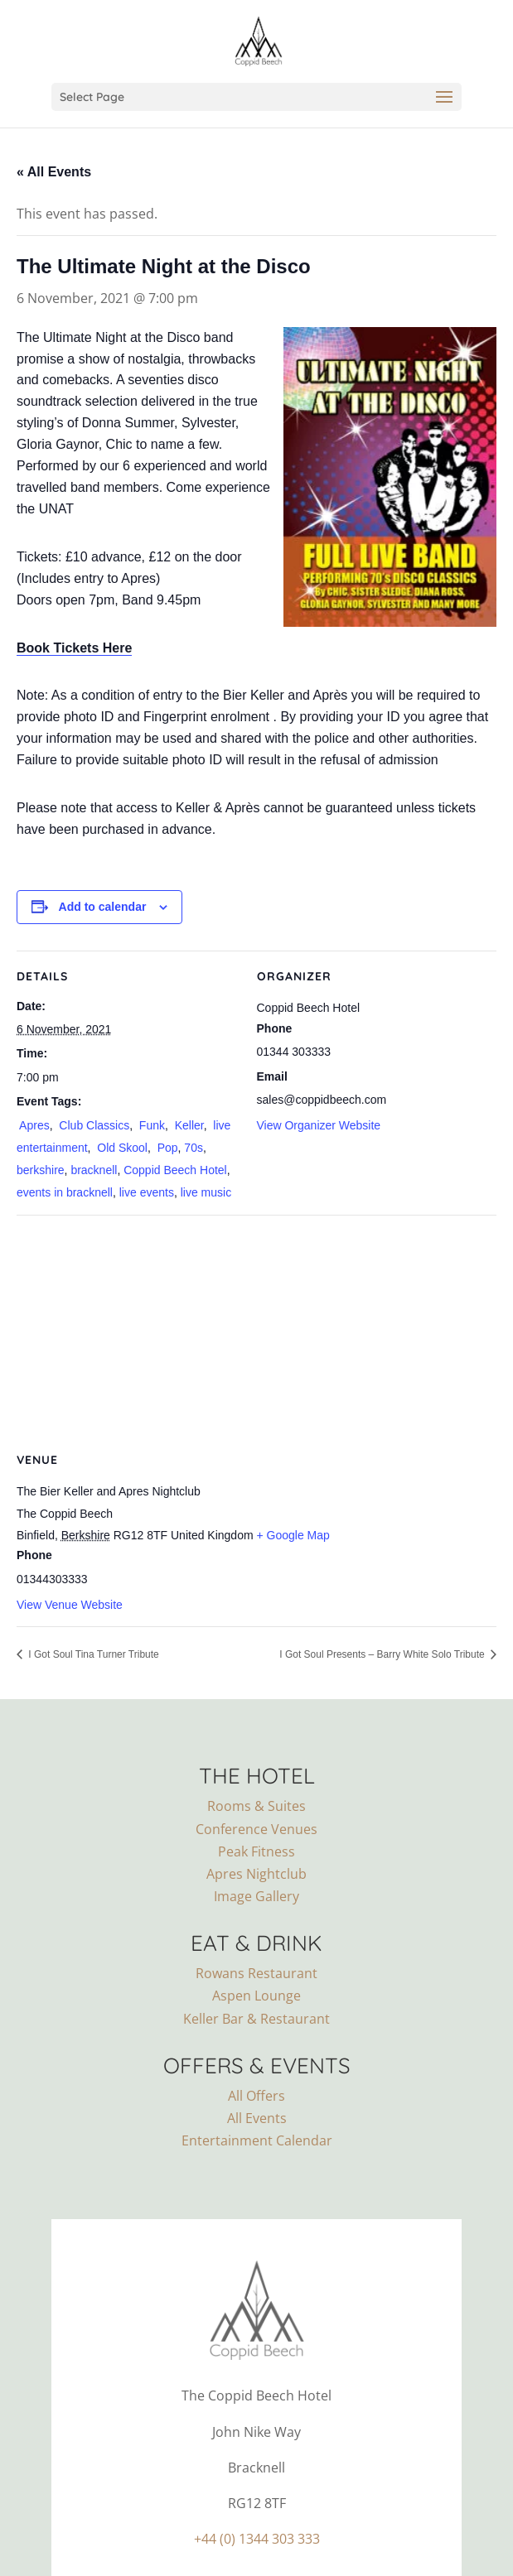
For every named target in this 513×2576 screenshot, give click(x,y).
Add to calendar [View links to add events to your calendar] (103, 906)
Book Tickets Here (74, 648)
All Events (257, 2118)
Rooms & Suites (256, 1806)
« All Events (54, 172)
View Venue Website (70, 1604)
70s (193, 1147)
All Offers (256, 2096)
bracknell (93, 1170)
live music (206, 1192)
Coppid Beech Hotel (175, 1170)
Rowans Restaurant (256, 1973)
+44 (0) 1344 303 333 (257, 2539)
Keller (188, 1125)
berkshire (41, 1170)
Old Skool (121, 1147)
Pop (166, 1147)
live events (146, 1192)
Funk (150, 1125)
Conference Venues (256, 1829)
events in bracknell (65, 1192)
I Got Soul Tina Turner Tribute (92, 1654)
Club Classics (92, 1125)
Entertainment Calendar (256, 2140)
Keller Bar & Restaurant (256, 2019)
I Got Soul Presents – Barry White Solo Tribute (383, 1654)
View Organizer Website (319, 1125)
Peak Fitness (256, 1851)
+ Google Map (293, 1535)
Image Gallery (256, 1896)
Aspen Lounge (256, 1995)
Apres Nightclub (256, 1874)
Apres (33, 1125)
